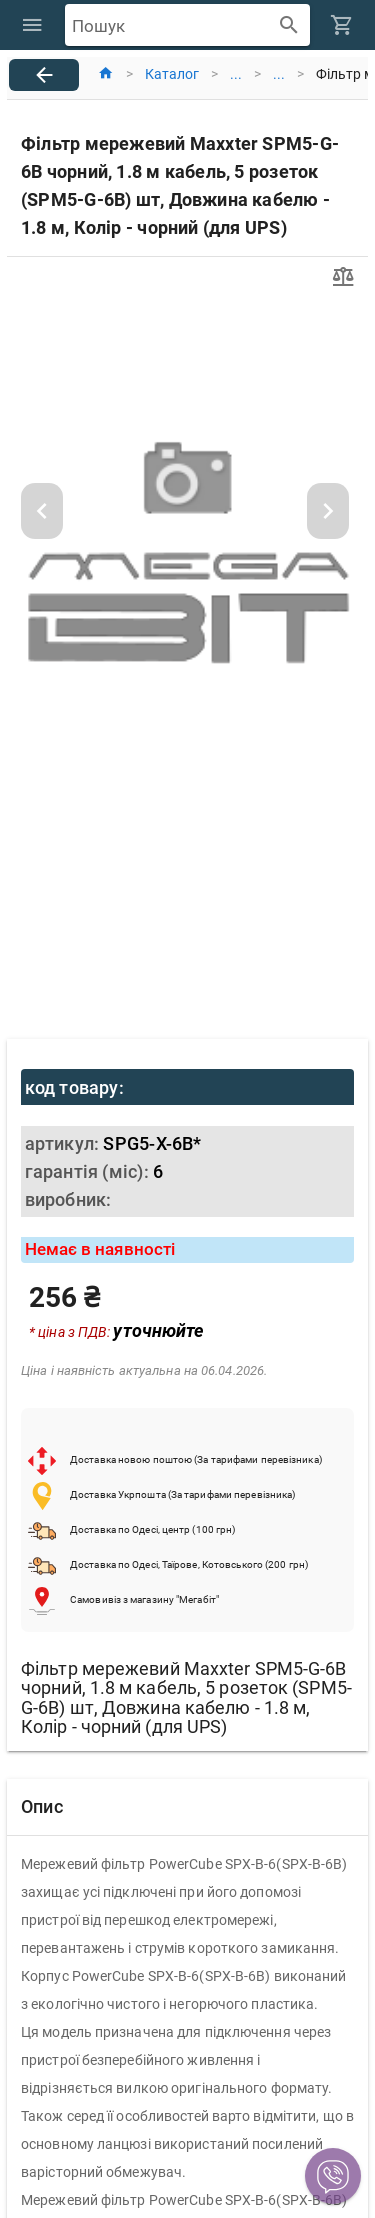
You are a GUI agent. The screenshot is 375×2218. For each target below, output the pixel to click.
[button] (333, 2176)
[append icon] (289, 25)
